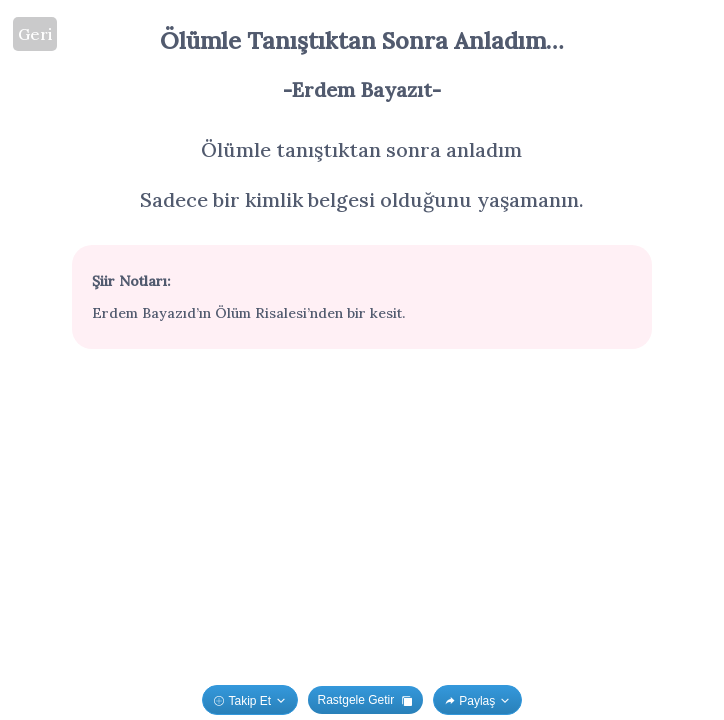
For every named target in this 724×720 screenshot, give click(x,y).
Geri (35, 34)
